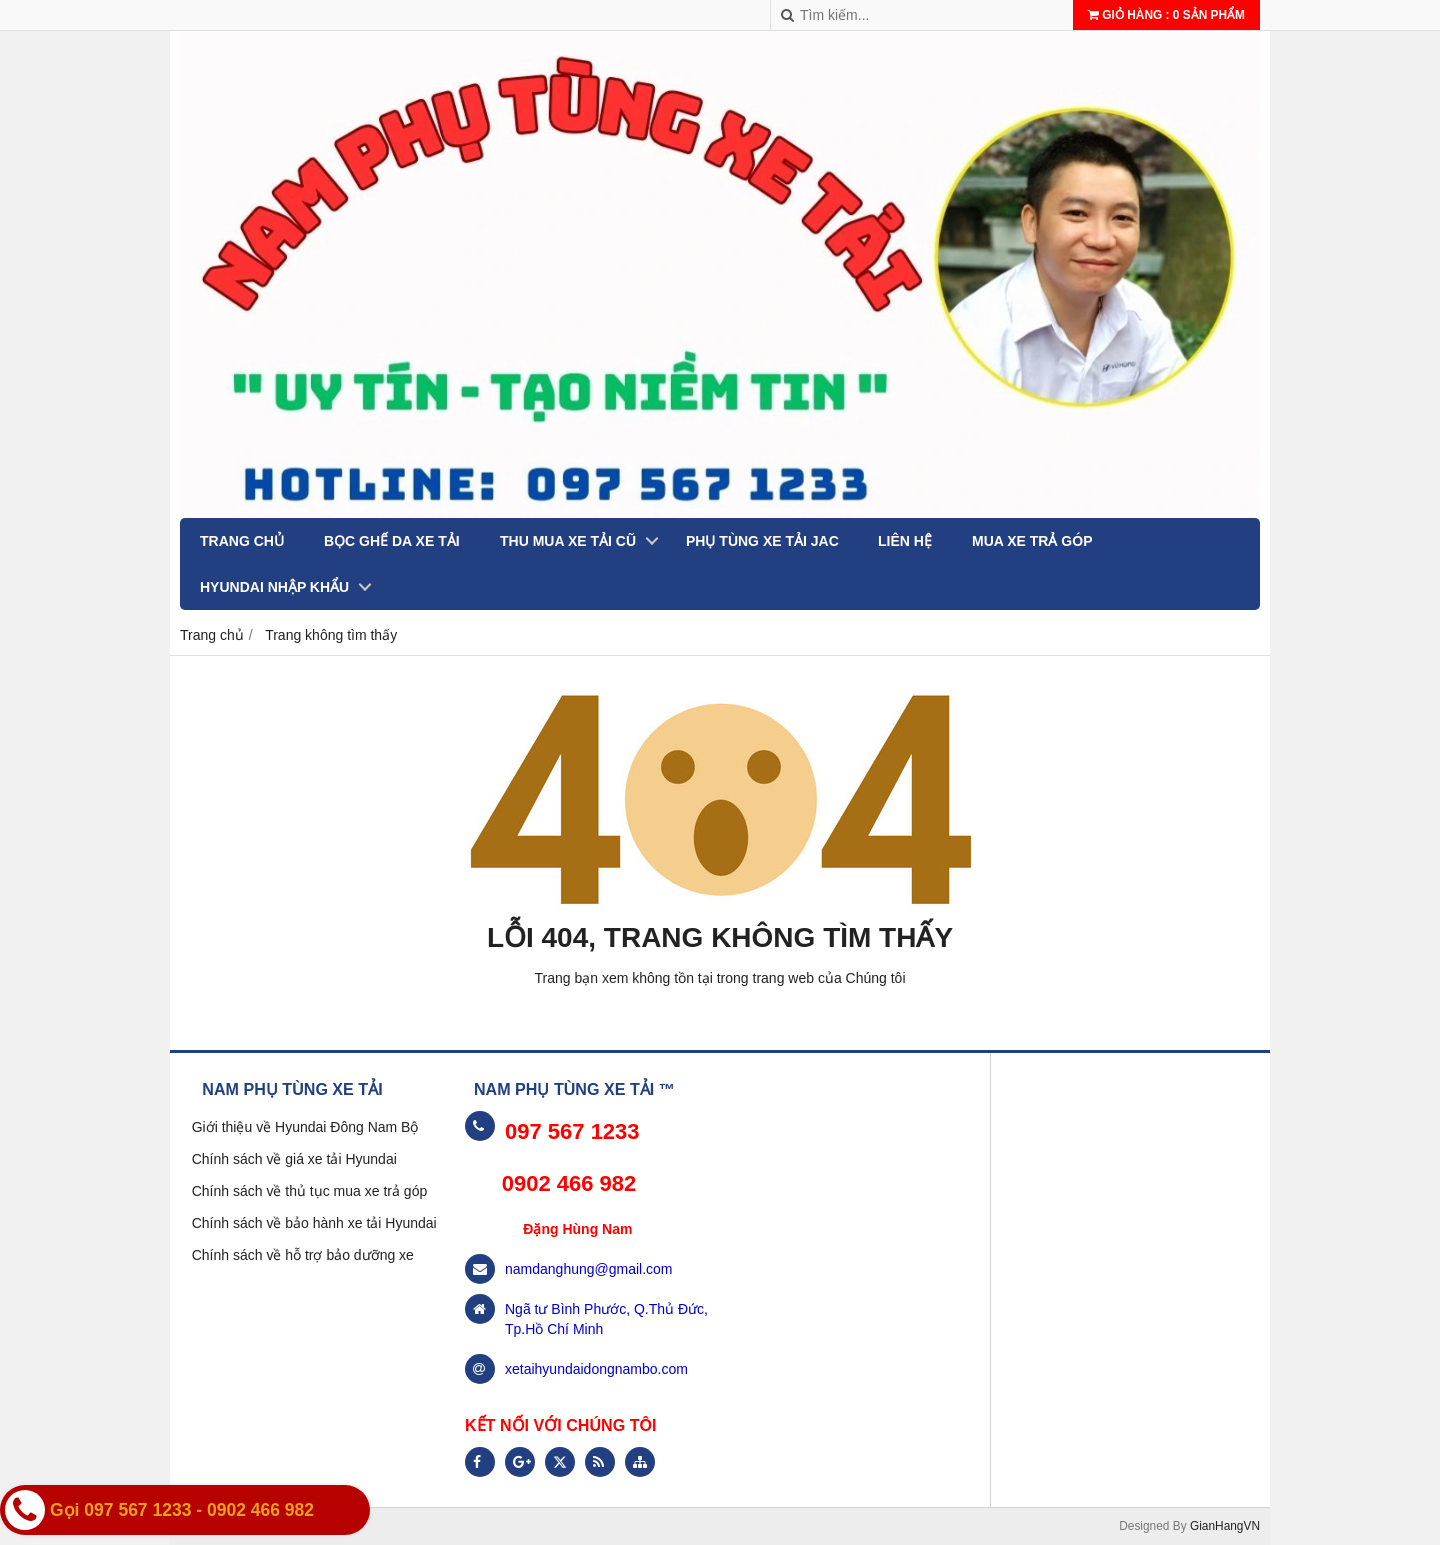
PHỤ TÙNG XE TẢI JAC (762, 541)
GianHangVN (1225, 1526)
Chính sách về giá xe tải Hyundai (294, 1159)
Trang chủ (242, 541)
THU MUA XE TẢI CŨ (568, 541)
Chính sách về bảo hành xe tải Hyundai (314, 1223)
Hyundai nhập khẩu (274, 587)
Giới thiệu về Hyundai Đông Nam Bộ (305, 1127)
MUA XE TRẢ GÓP (1032, 541)
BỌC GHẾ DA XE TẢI (392, 541)
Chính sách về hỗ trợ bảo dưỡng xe (303, 1255)
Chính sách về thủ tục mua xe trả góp (310, 1191)
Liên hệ (905, 541)
